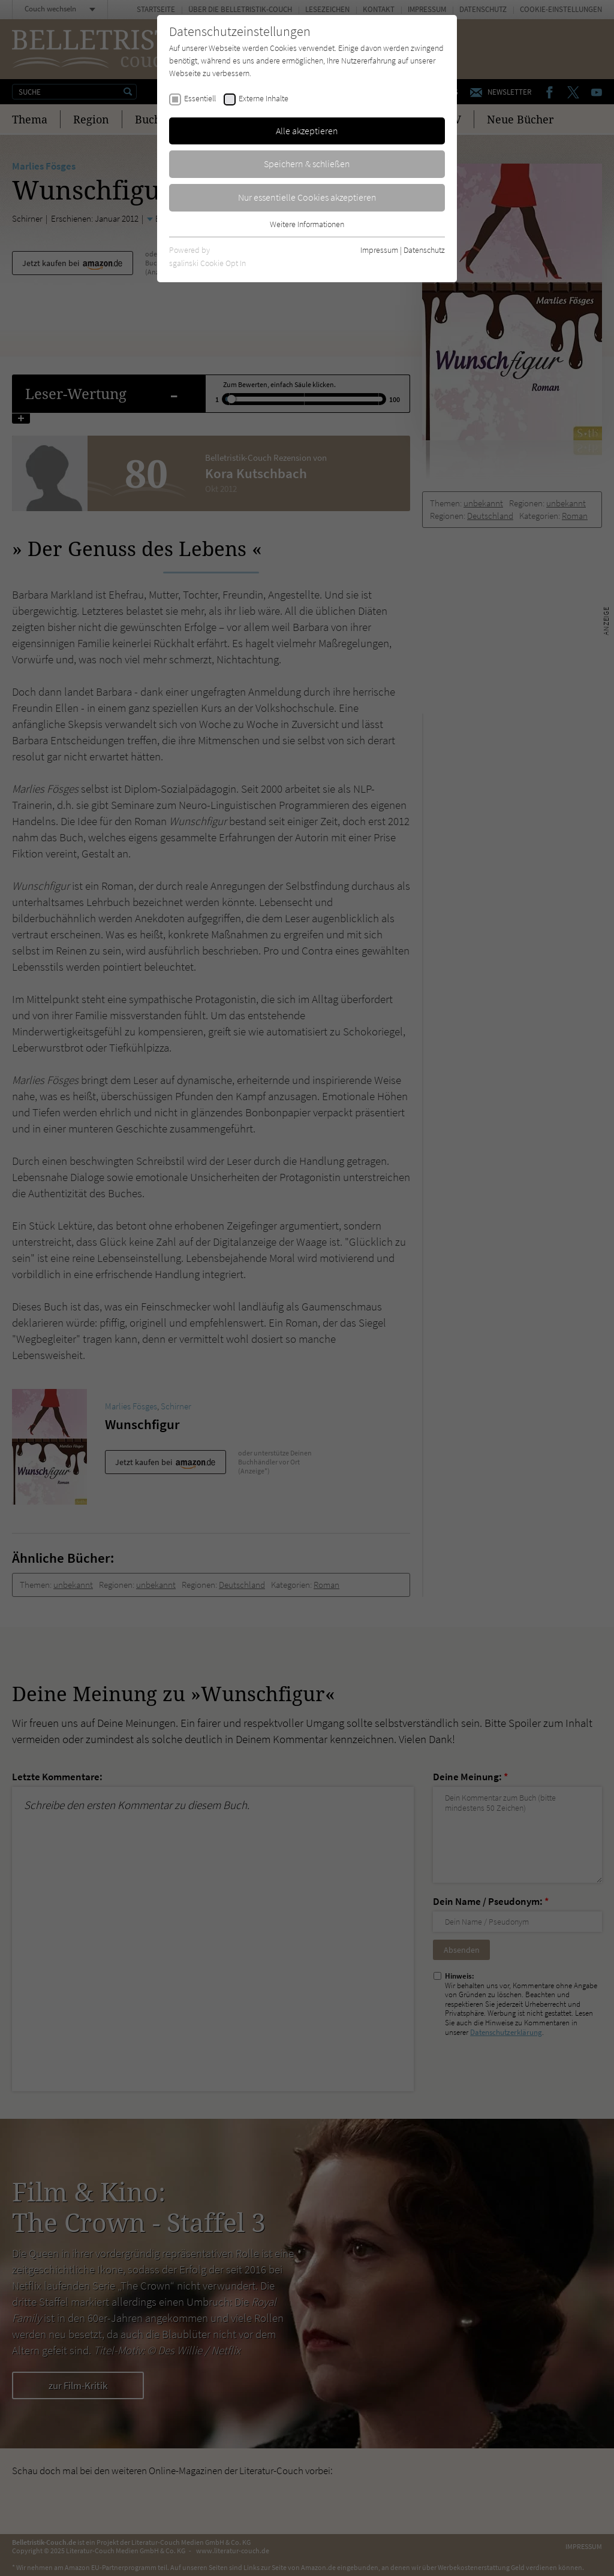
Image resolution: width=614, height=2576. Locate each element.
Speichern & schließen (307, 164)
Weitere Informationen (307, 224)
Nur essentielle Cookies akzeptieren (307, 197)
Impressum (379, 249)
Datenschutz (424, 249)
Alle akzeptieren (307, 131)
